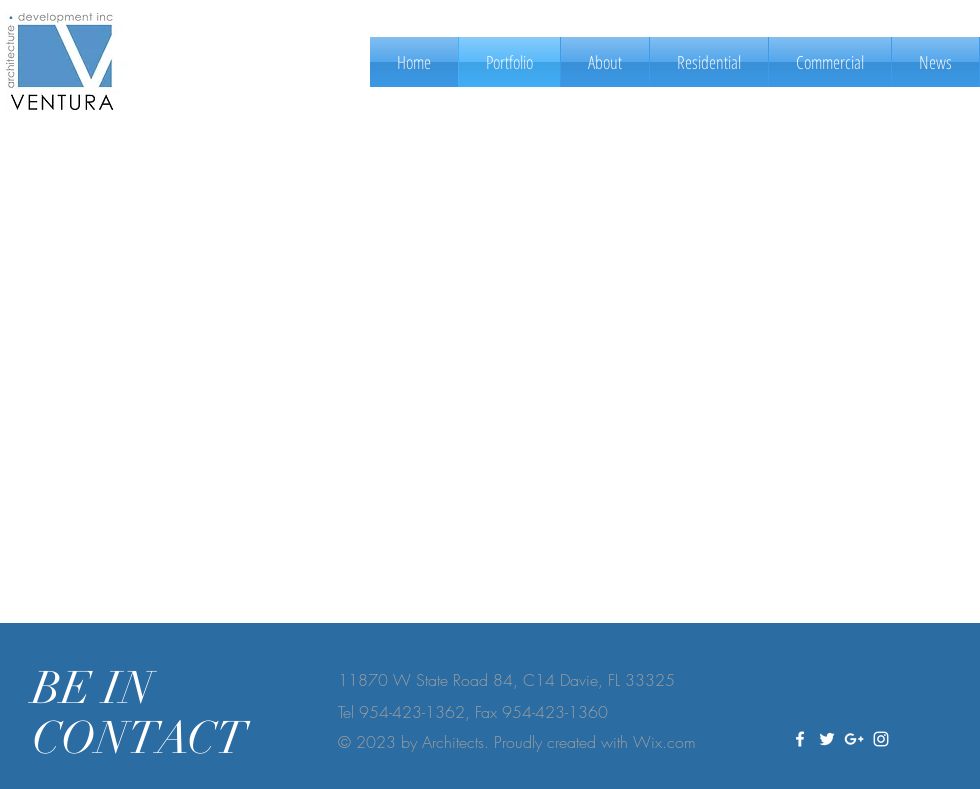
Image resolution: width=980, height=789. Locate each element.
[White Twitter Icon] (827, 739)
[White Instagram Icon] (881, 739)
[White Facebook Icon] (800, 739)
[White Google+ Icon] (854, 739)
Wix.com (664, 742)
